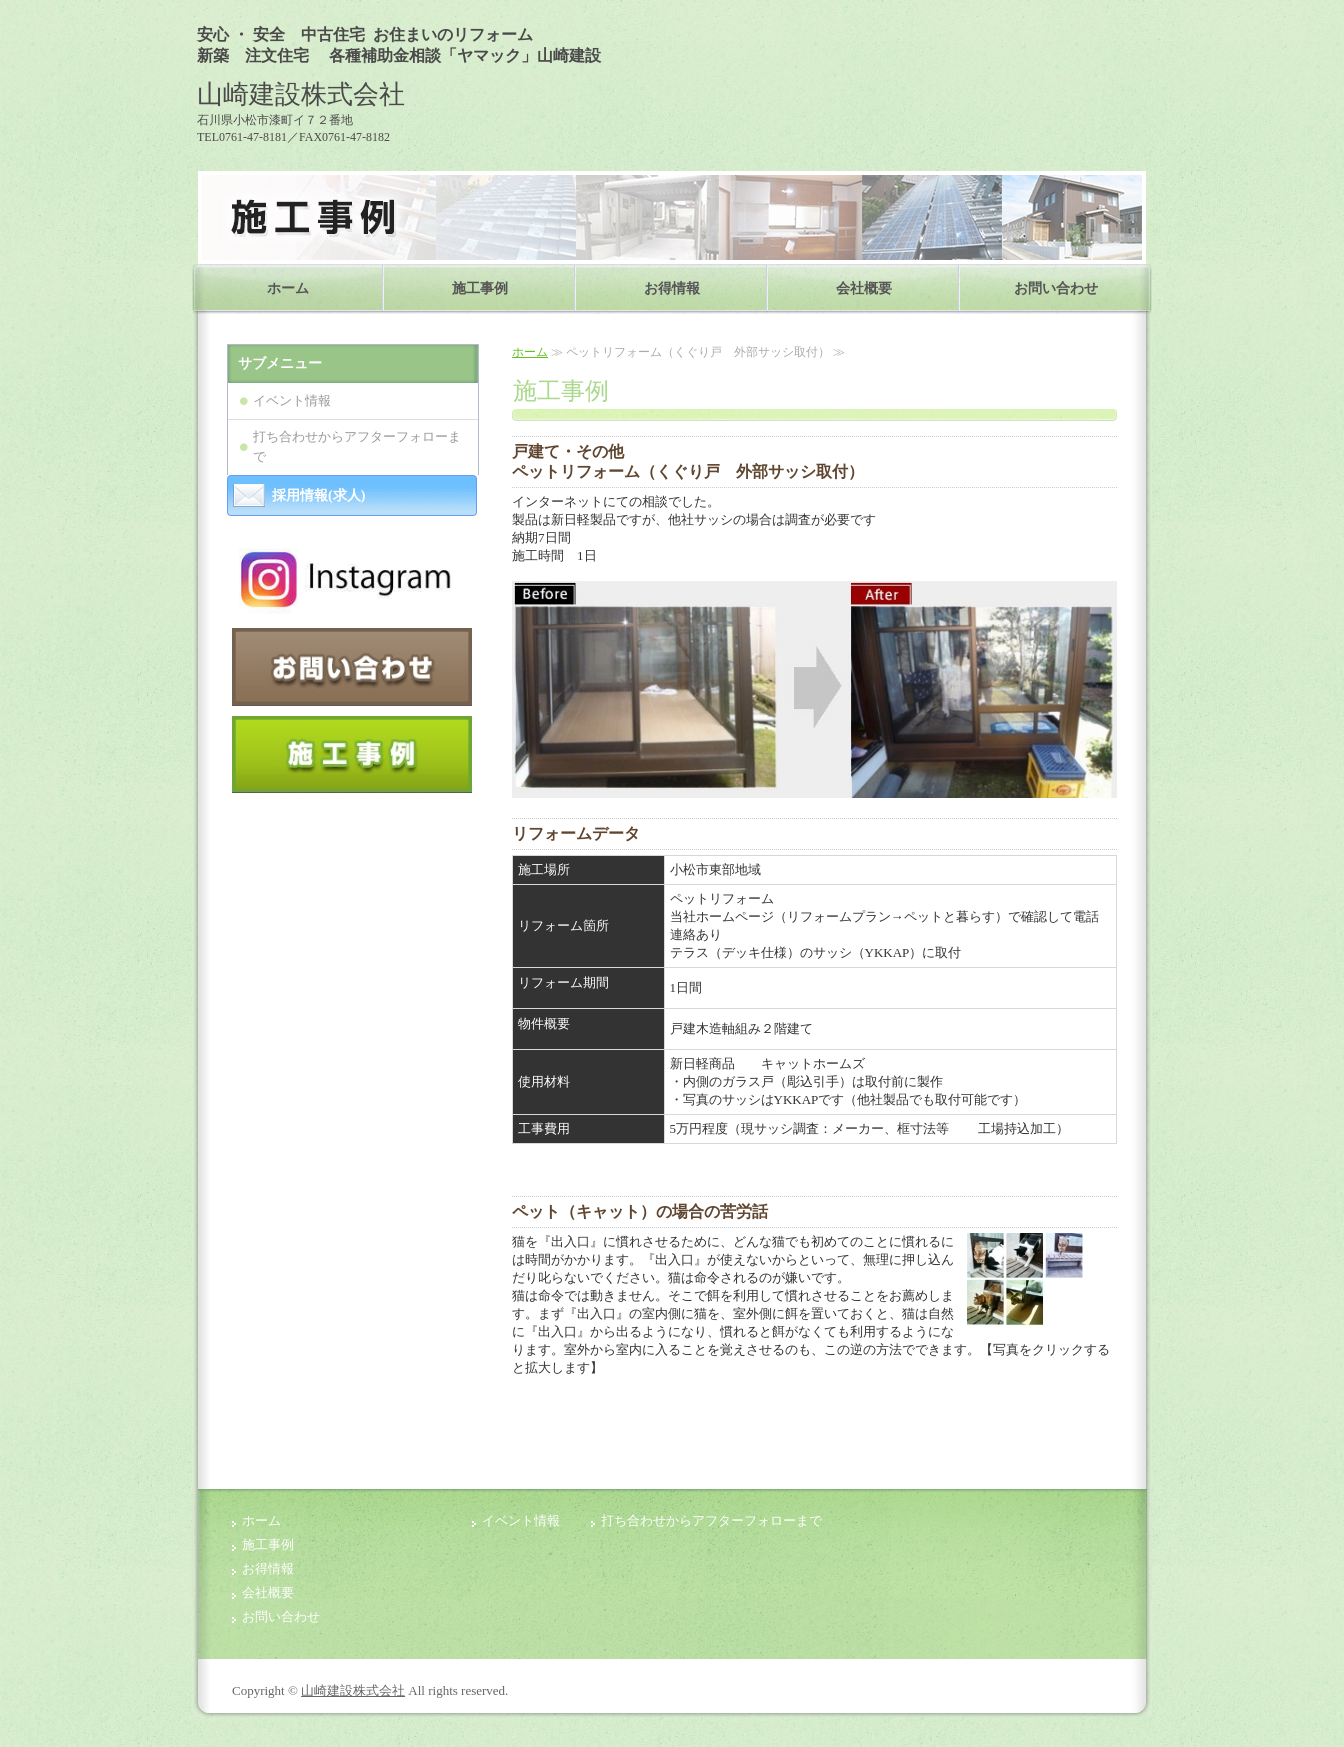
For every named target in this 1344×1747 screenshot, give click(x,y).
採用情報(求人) (318, 495)
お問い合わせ (1056, 288)
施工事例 (480, 288)
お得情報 (672, 288)
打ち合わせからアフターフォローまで (357, 446)
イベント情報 (298, 400)
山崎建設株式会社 (353, 1690)
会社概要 (864, 288)
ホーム (288, 288)
